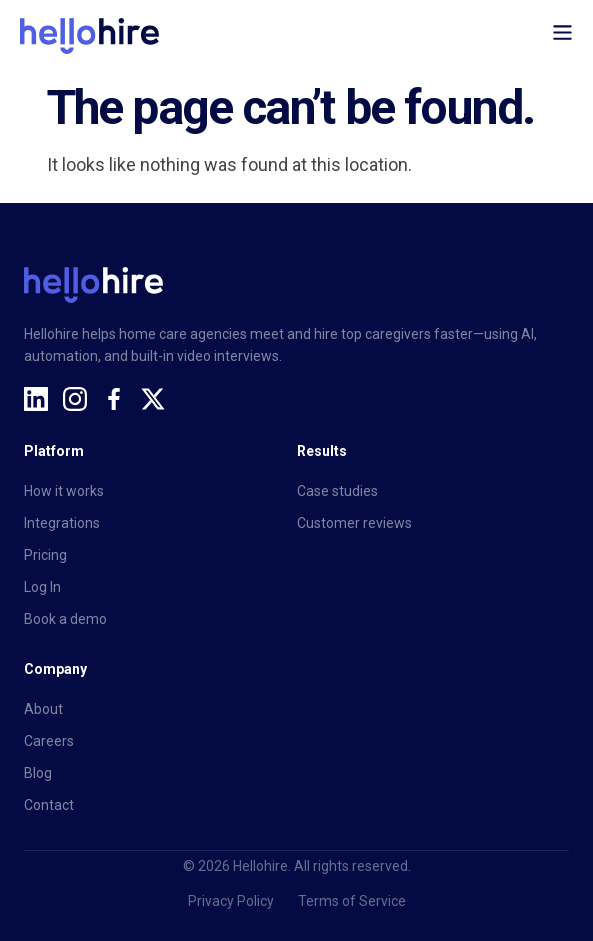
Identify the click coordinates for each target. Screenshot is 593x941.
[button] (563, 36)
